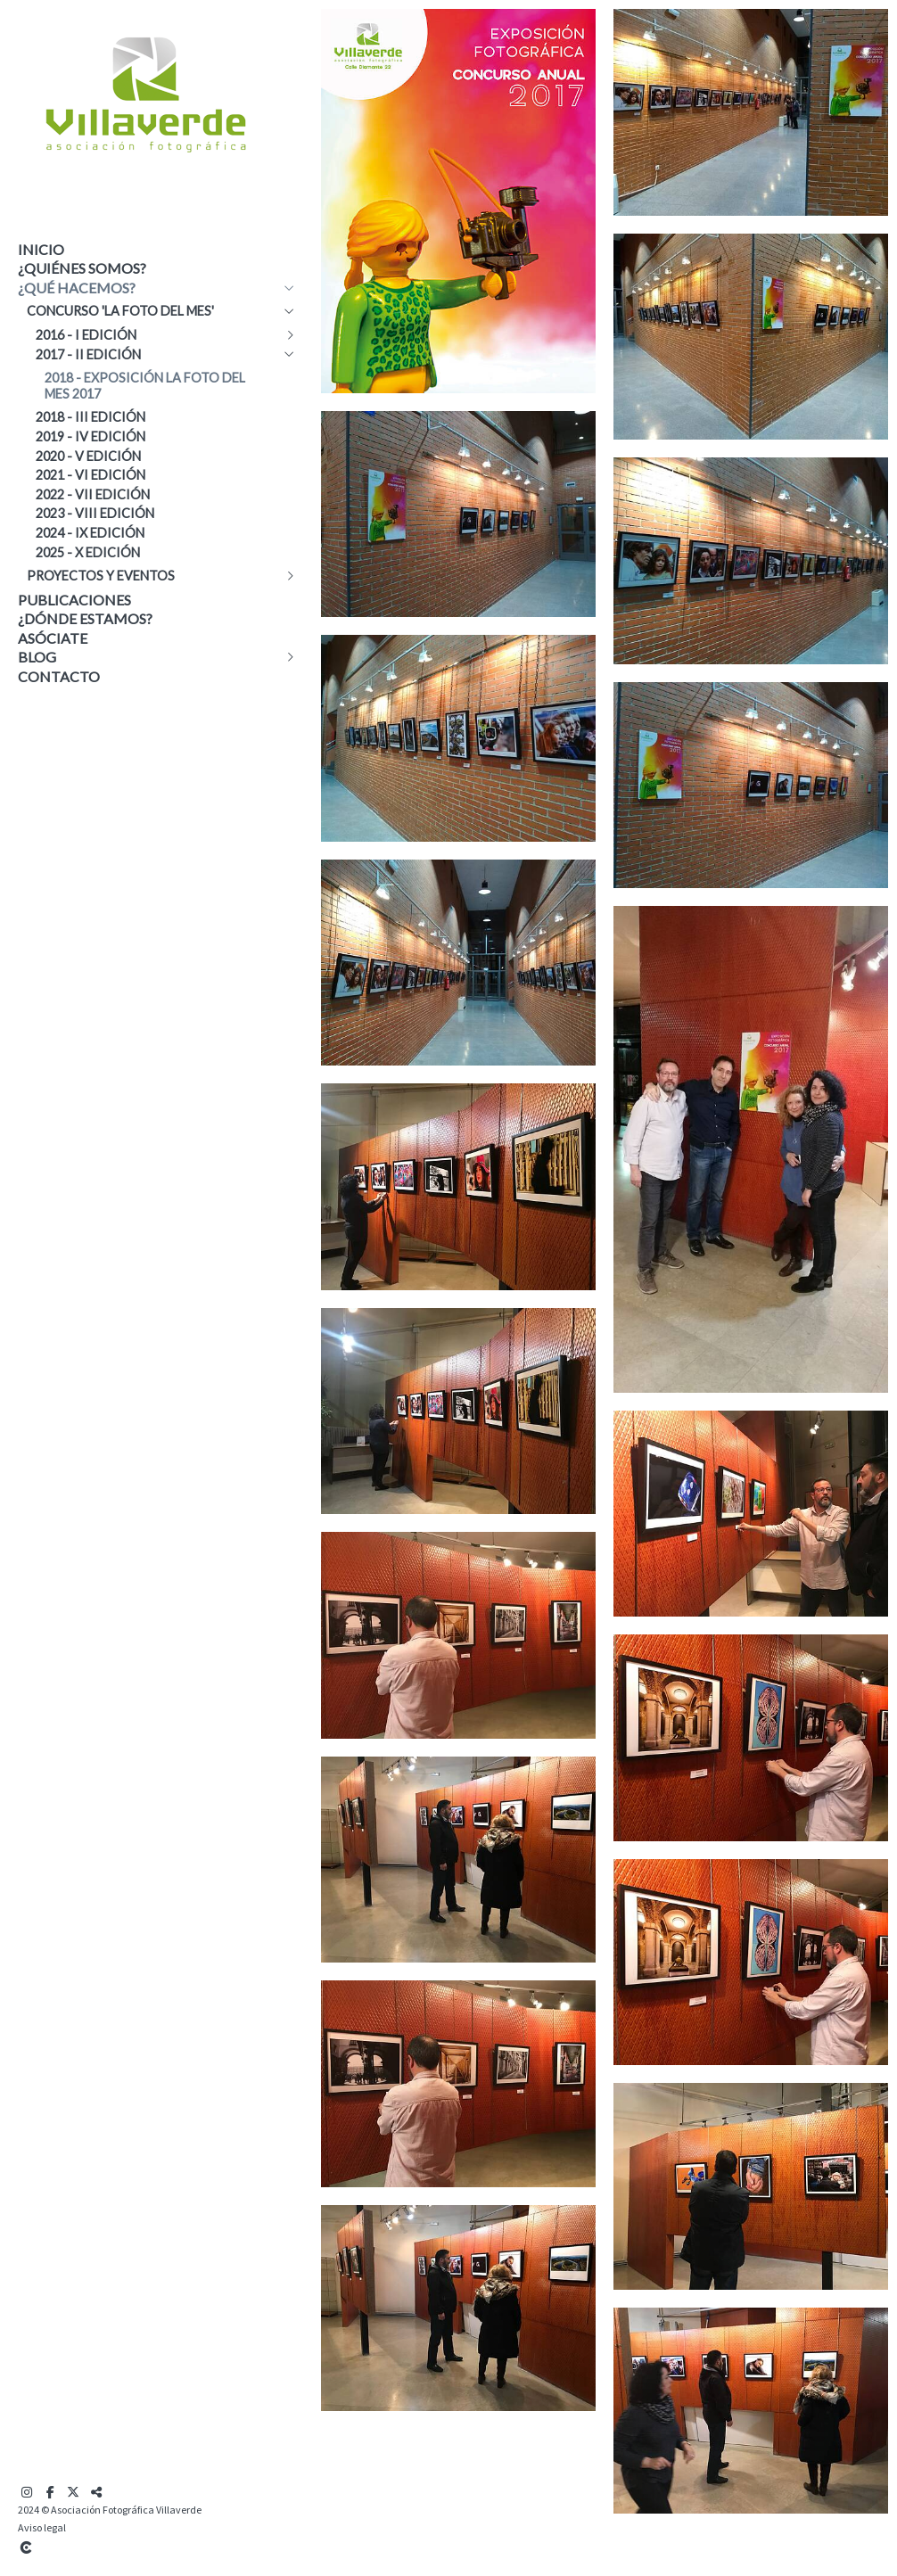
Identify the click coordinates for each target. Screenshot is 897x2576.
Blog (37, 656)
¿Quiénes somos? (82, 267)
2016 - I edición (86, 334)
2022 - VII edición (93, 494)
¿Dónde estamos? (85, 618)
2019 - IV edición (90, 436)
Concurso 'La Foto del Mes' (120, 310)
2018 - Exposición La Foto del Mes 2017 (145, 385)
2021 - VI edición (90, 474)
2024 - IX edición (90, 532)
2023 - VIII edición (95, 513)
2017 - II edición (88, 354)
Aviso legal (42, 2527)
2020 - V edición (88, 456)
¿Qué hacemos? (77, 287)
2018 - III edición (90, 416)
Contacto (59, 676)
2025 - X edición (88, 552)
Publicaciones (74, 599)
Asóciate (52, 638)
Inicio (41, 249)
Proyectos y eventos (101, 575)
